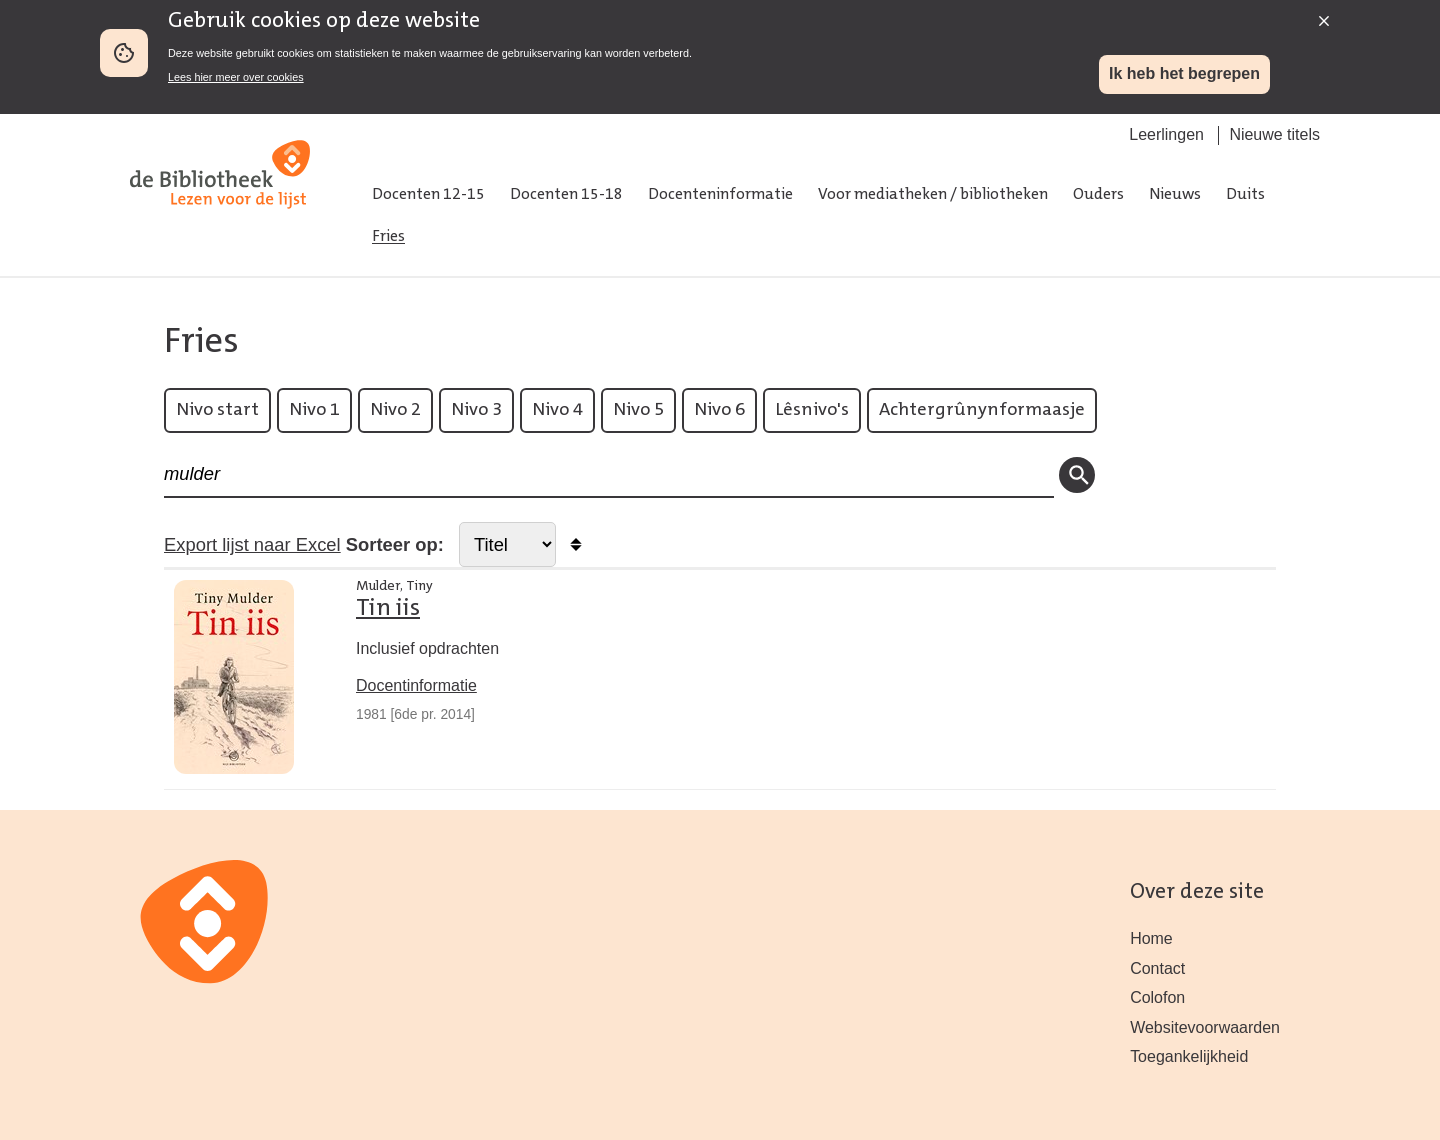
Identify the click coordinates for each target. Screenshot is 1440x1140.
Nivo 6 (719, 410)
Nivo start (217, 410)
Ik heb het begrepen (1184, 73)
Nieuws (1175, 195)
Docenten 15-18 (566, 195)
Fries (388, 237)
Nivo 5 (638, 410)
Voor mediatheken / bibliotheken (933, 195)
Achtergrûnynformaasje (982, 410)
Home (1151, 938)
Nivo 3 (476, 410)
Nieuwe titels (1274, 134)
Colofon (1157, 997)
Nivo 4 (557, 410)
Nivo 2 (395, 410)
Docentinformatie (416, 685)
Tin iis (388, 609)
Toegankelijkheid (1189, 1056)
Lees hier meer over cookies (236, 77)
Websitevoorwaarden (1205, 1027)
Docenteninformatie (720, 195)
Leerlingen (1166, 134)
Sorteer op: (395, 544)
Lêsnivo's (812, 410)
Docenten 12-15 (428, 195)
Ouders (1098, 195)
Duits (1245, 195)
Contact (1157, 968)
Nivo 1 (314, 410)
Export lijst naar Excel (252, 544)
